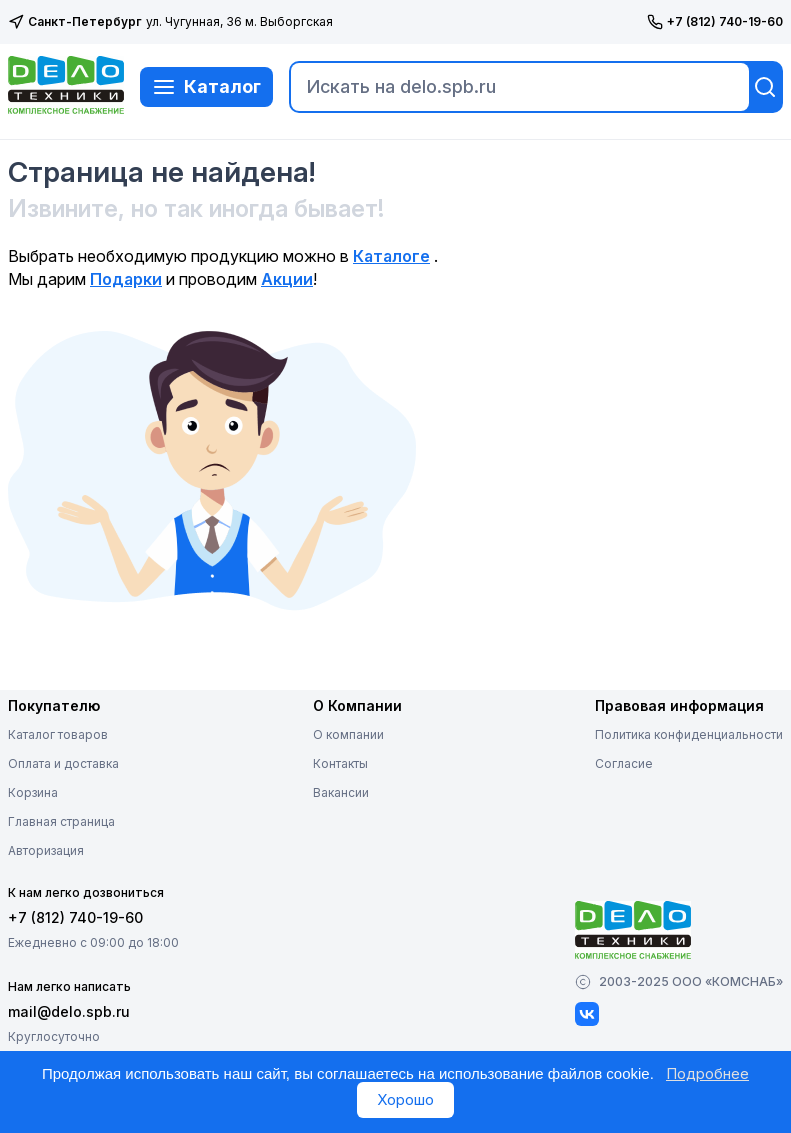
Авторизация (46, 850)
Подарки (126, 279)
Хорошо (405, 1099)
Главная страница (61, 821)
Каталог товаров (58, 734)
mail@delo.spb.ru (69, 1011)
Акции (287, 279)
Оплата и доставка (63, 763)
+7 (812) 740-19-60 (715, 22)
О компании (348, 734)
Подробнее (707, 1073)
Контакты (340, 763)
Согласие (624, 763)
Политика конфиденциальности (689, 734)
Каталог (206, 87)
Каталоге (391, 256)
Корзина (33, 792)
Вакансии (341, 792)
